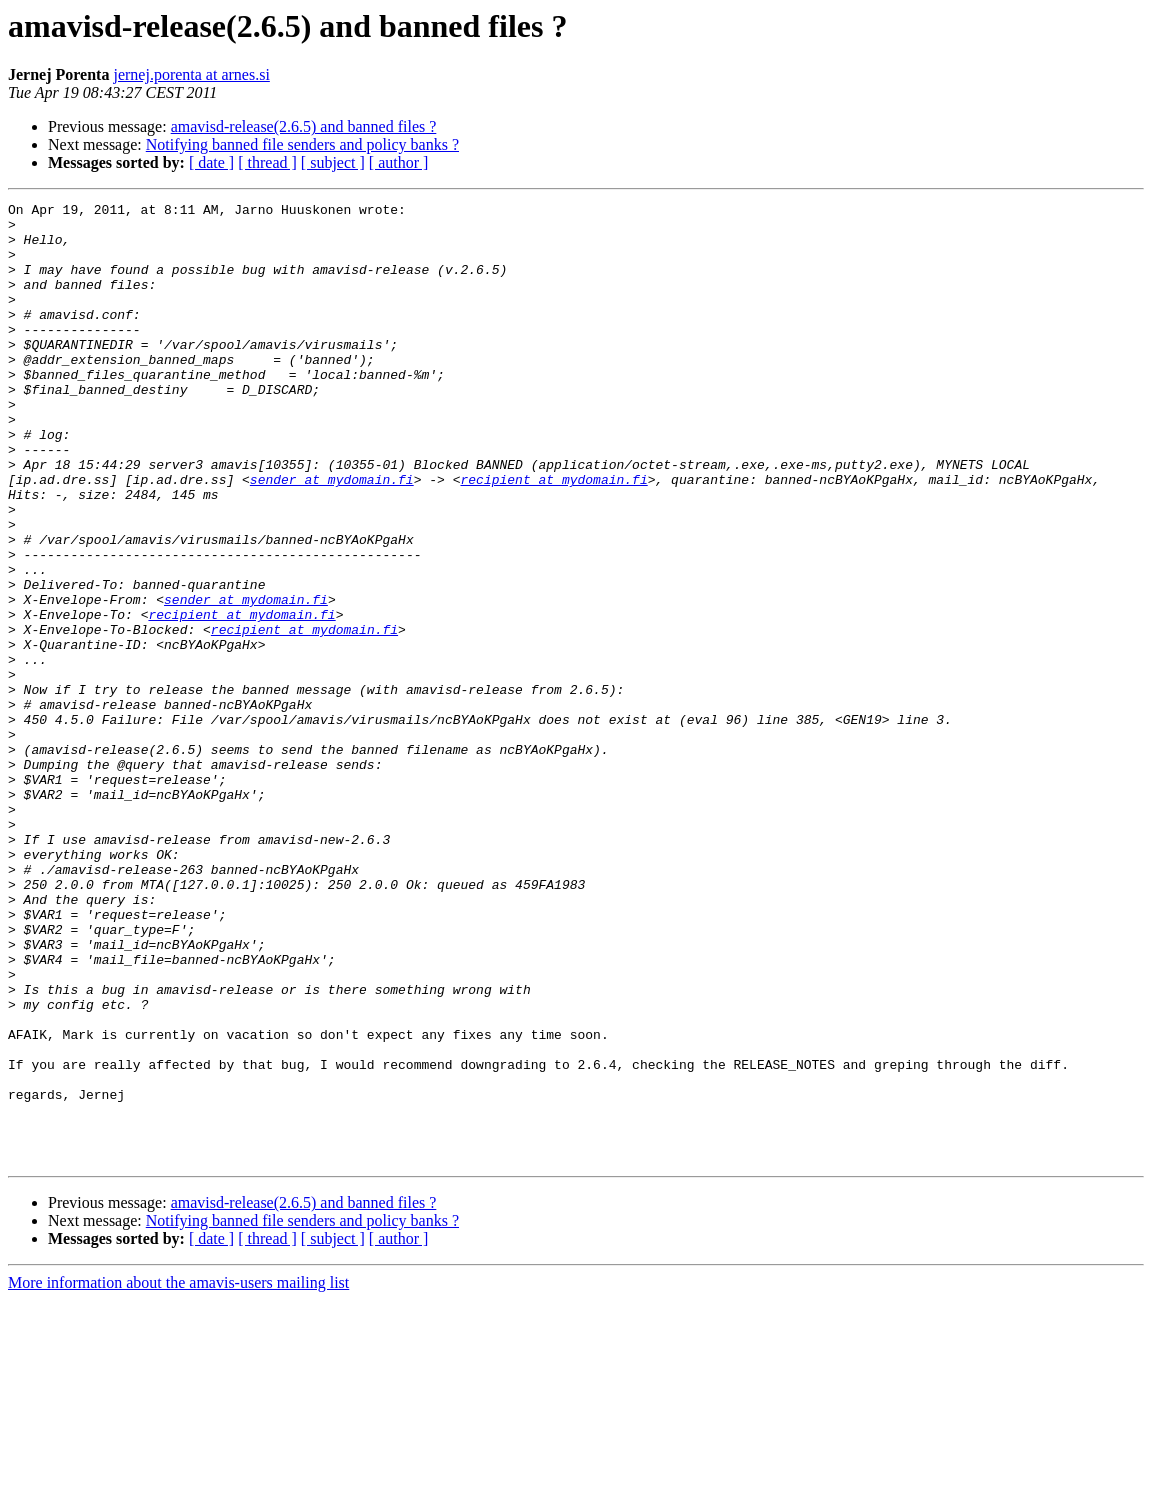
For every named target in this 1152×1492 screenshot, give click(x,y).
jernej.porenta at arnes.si (191, 74)
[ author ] (399, 162)
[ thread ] (267, 162)
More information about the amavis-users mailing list (178, 1474)
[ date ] (211, 162)
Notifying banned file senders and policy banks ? (302, 144)
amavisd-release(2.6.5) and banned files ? (304, 126)
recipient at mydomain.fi (553, 536)
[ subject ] (333, 162)
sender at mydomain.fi (332, 536)
